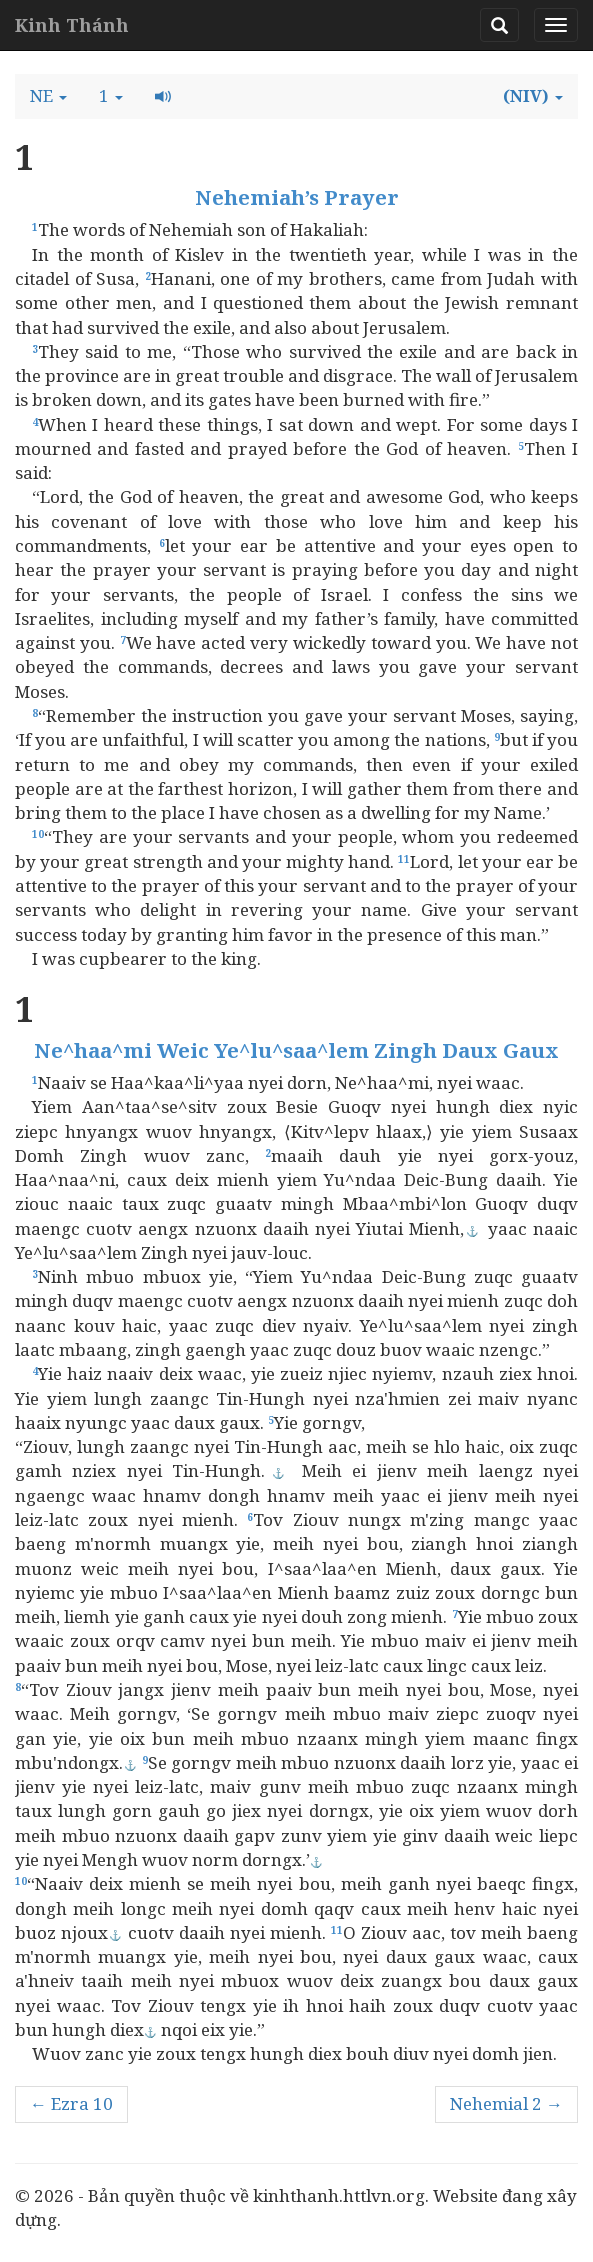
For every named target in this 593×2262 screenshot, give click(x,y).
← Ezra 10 (71, 2103)
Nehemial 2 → (506, 2103)
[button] (48, 96)
